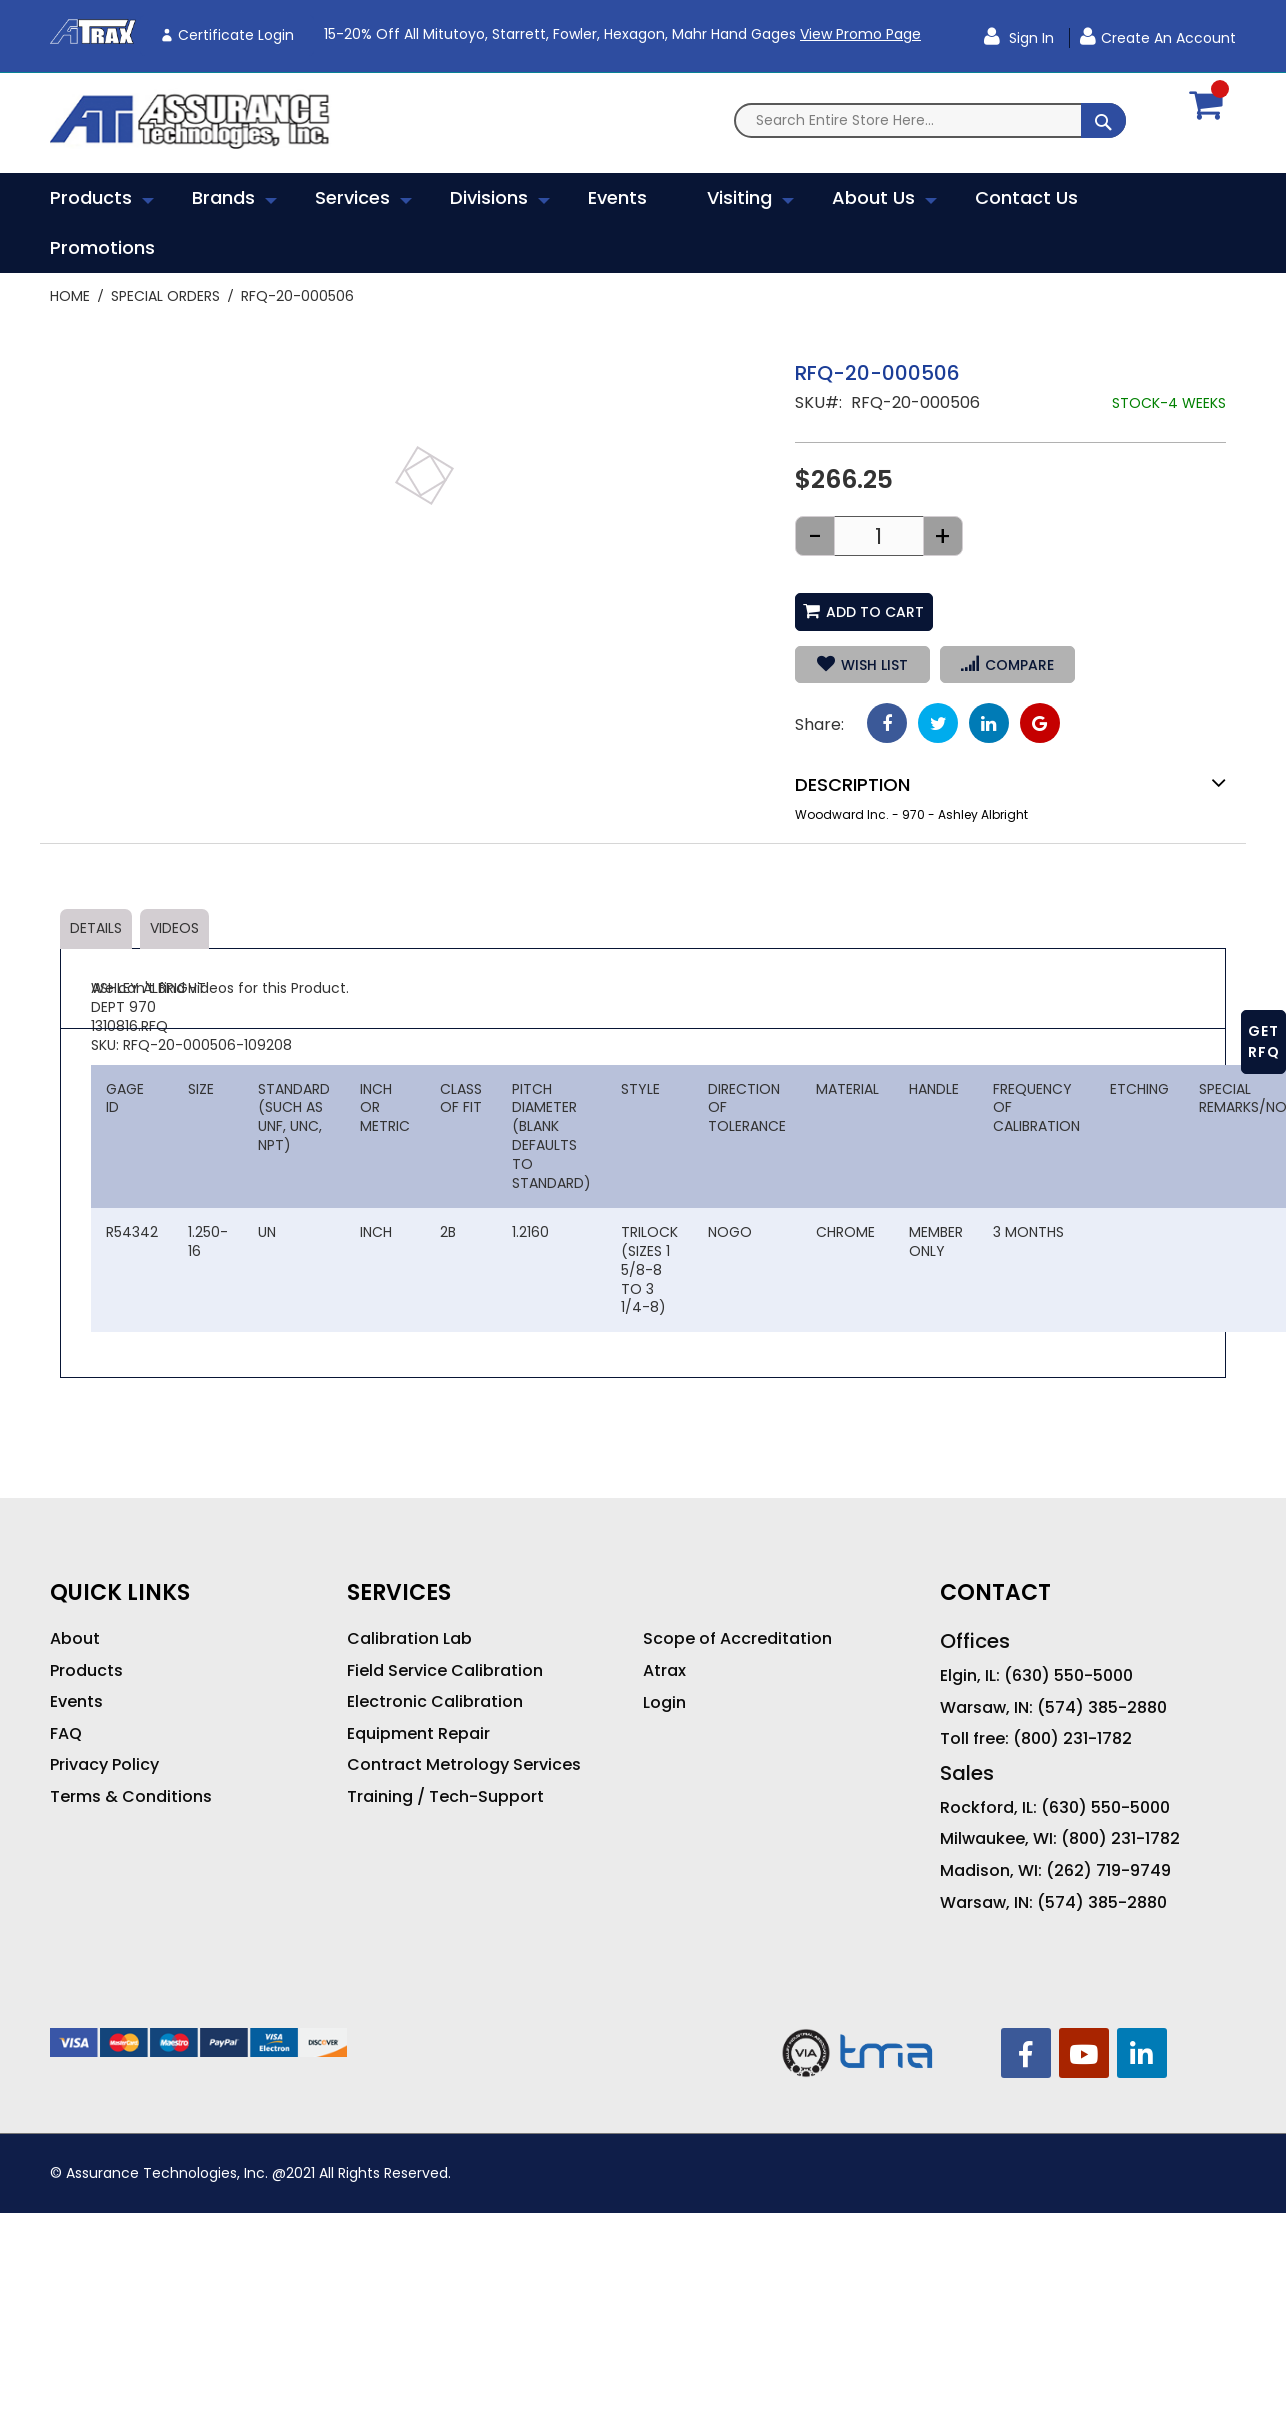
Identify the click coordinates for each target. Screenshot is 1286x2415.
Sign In (1029, 38)
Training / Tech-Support (445, 1797)
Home (70, 296)
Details (96, 928)
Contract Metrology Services (464, 1765)
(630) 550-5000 (1068, 1676)
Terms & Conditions (131, 1797)
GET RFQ (1264, 1041)
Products (86, 1671)
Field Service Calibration (445, 1671)
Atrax (664, 1671)
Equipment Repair (418, 1734)
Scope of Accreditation (737, 1639)
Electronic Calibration (435, 1702)
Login (664, 1703)
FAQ (66, 1734)
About (75, 1639)
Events (76, 1702)
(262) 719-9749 (1108, 1871)
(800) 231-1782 (1072, 1739)
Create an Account (1168, 38)
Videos (174, 928)
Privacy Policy (104, 1765)
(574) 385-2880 (1102, 1708)
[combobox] (930, 120)
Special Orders (165, 296)
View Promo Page (860, 34)
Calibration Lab (409, 1639)
